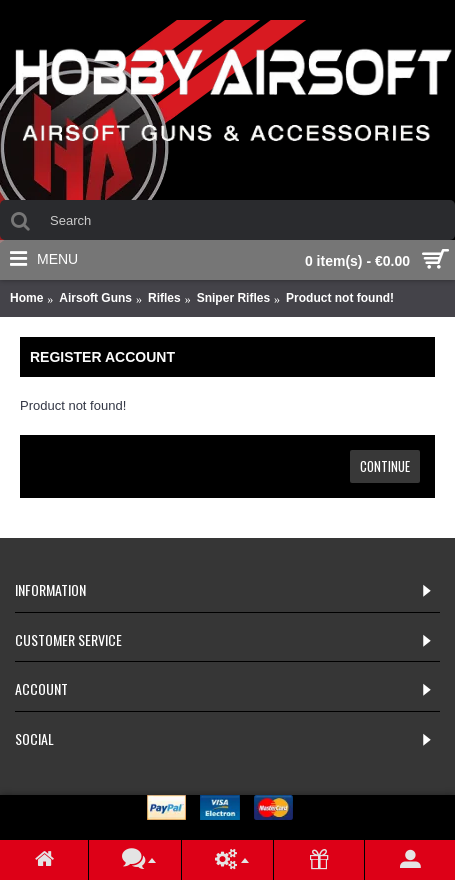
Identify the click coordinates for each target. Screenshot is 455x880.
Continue (385, 466)
